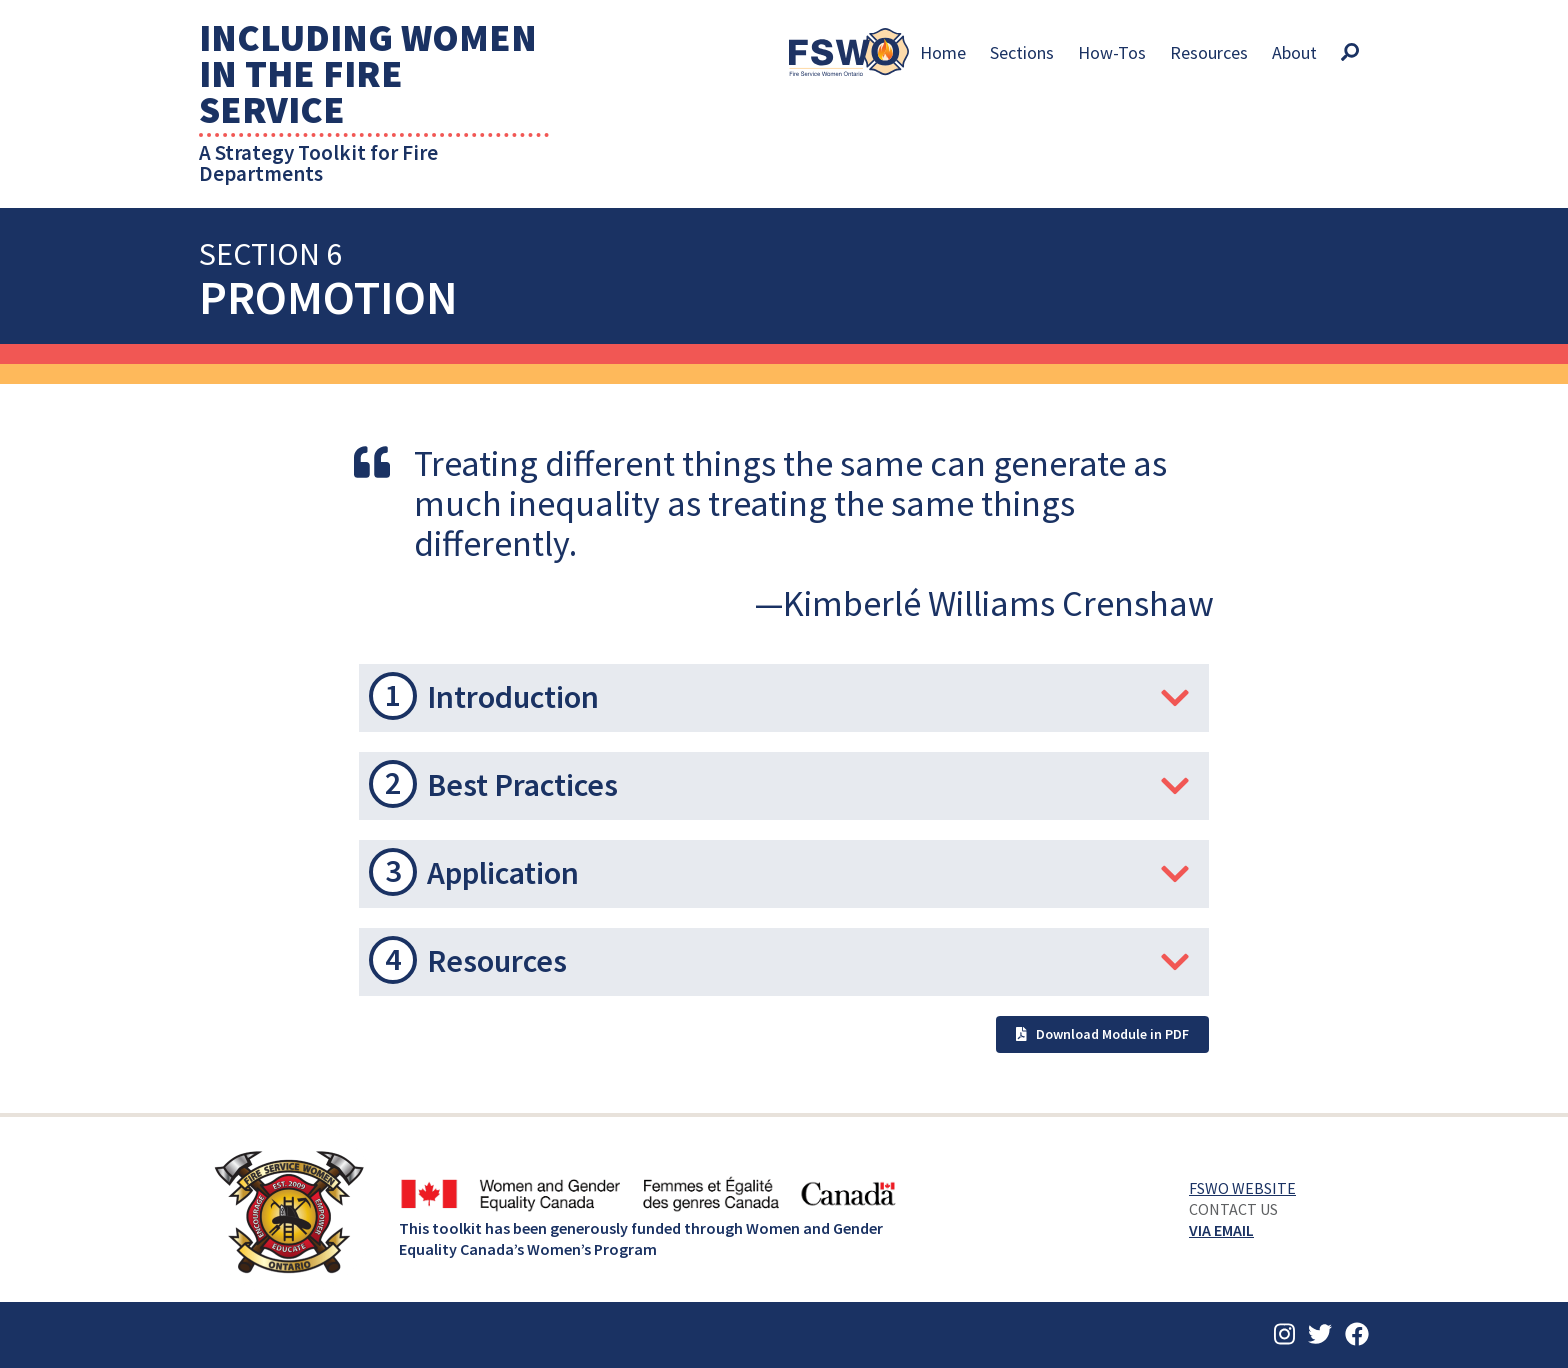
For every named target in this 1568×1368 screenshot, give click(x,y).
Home (943, 52)
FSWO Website (1242, 1188)
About (1294, 52)
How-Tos (1112, 52)
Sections (1022, 52)
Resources (1209, 52)
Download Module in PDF (1103, 1034)
